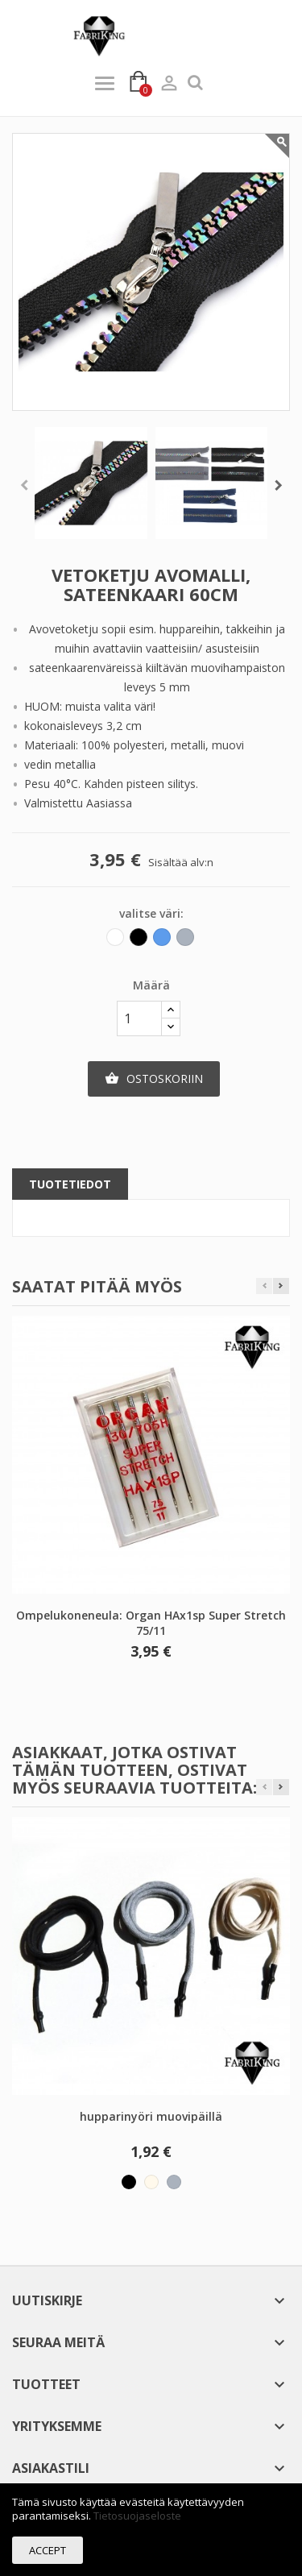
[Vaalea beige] (151, 2182)
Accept (47, 2550)
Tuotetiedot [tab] (70, 1184)
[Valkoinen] (116, 940)
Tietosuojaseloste (137, 2515)
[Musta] (140, 940)
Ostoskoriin (154, 1079)
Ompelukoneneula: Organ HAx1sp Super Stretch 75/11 (151, 1623)
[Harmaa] (186, 940)
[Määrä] (139, 1018)
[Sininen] (163, 940)
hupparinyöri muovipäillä (151, 2116)
